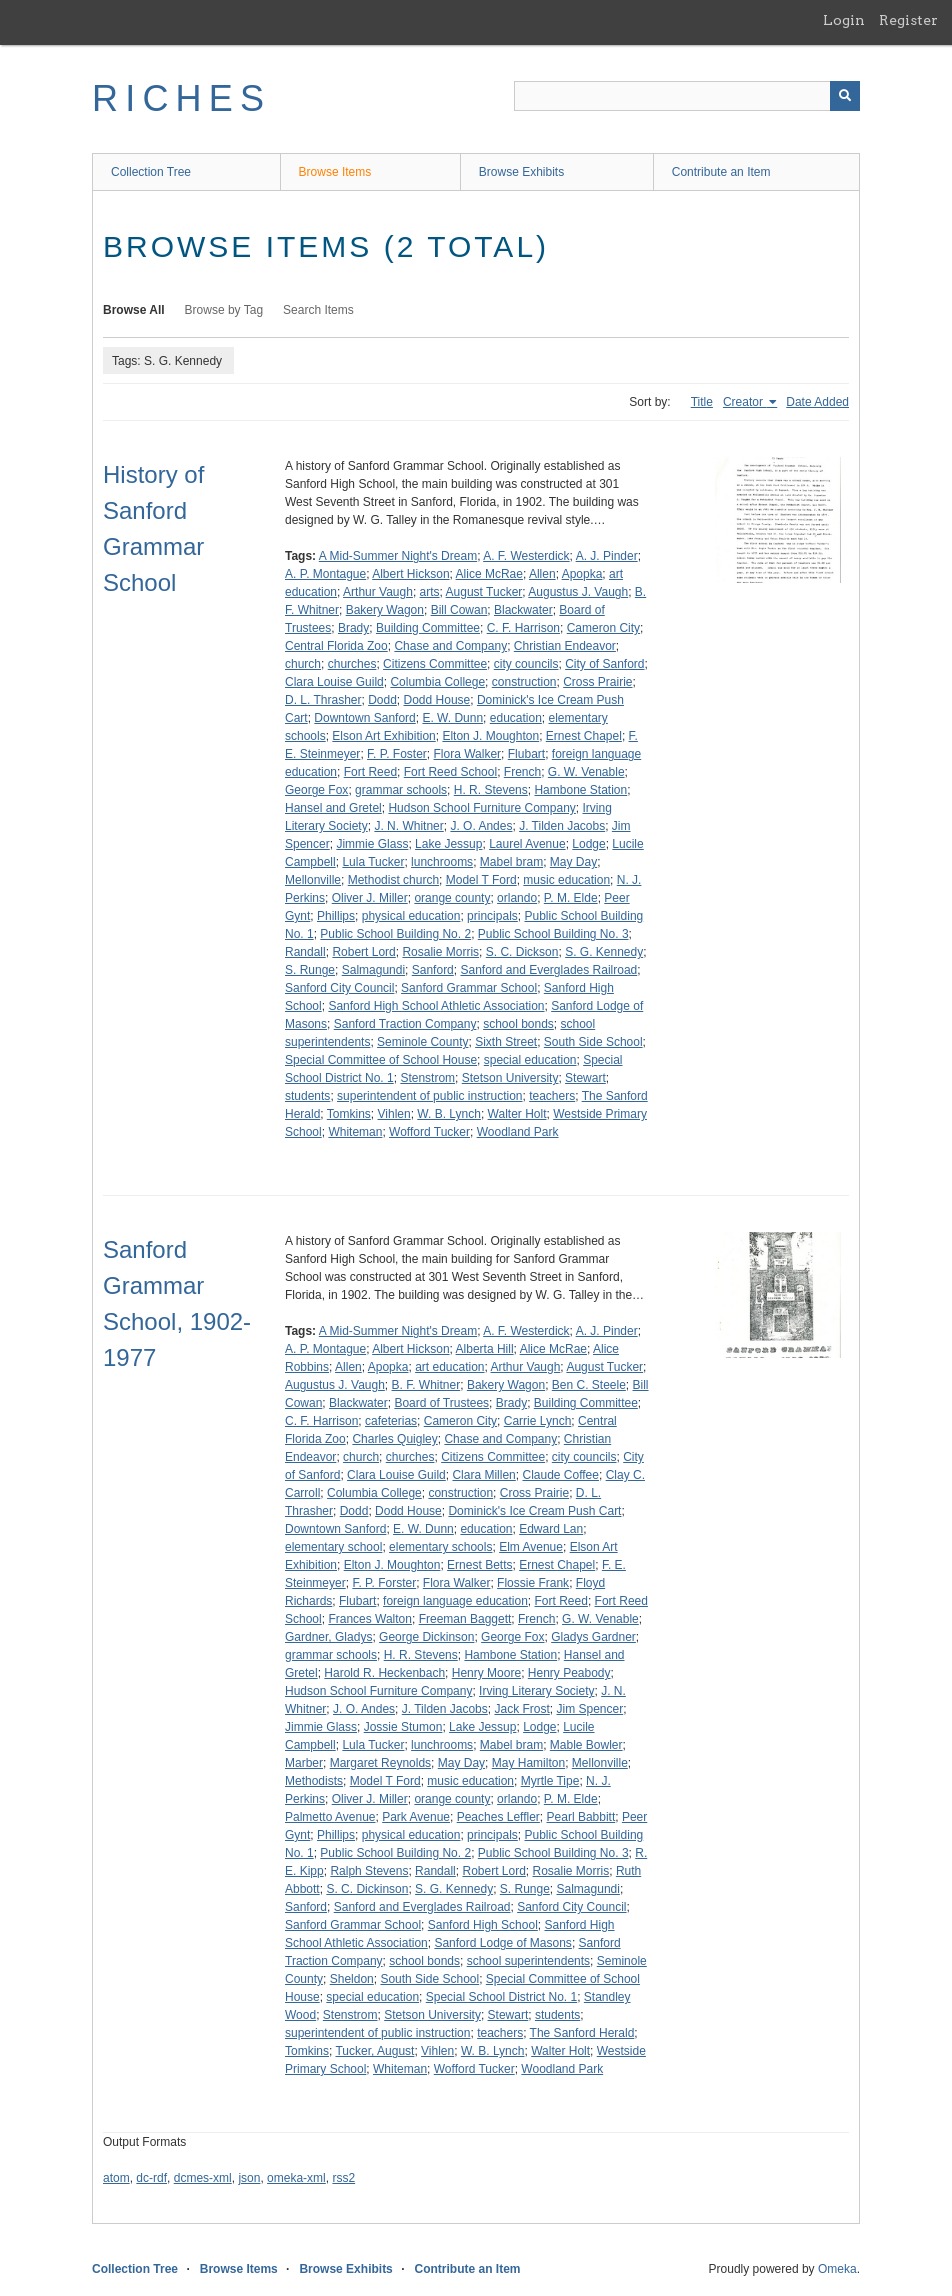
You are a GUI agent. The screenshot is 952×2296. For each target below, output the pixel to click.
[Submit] (845, 96)
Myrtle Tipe (550, 1781)
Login (844, 20)
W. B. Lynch (449, 1114)
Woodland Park (518, 1132)
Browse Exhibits (521, 172)
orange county (452, 898)
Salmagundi (373, 970)
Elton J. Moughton (490, 736)
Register (908, 20)
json (249, 2178)
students (307, 1096)
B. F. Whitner (426, 1385)
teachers (552, 1096)
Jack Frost (521, 1709)
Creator (744, 402)
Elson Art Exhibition (383, 736)
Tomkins (349, 1114)
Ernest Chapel (584, 736)
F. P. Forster (384, 1583)
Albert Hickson (410, 574)
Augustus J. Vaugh (578, 592)
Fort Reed (370, 772)
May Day (573, 862)
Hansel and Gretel (333, 808)
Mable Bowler (586, 1745)
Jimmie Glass (372, 844)
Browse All (134, 310)
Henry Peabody (569, 1673)
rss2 (343, 2178)
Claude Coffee (560, 1475)
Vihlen (394, 1114)
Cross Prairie (597, 682)
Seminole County (422, 1042)
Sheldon (352, 1979)
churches (352, 664)
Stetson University (510, 1078)
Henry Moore (486, 1673)
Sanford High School (483, 1925)
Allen (542, 574)
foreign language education (455, 1601)
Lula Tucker (373, 862)
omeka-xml (296, 2178)
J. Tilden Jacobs (562, 826)
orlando (517, 898)
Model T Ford (481, 880)
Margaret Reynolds (380, 1763)
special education (530, 1060)
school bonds (518, 1024)
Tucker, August (374, 2051)
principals (492, 916)
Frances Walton (370, 1619)
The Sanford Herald (582, 2033)
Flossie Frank (533, 1583)
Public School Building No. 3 (553, 934)
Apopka (582, 574)
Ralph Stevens (369, 1871)
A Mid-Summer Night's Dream (398, 556)
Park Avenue (416, 1817)
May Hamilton (528, 1763)
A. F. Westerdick (526, 556)
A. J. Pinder (607, 556)
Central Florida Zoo (336, 646)
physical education (411, 916)
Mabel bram (511, 862)
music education (566, 880)
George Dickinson (426, 1637)
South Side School (593, 1042)
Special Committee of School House (381, 1060)
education (516, 718)
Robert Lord (363, 952)
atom (116, 2178)
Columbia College (437, 682)
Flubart (526, 754)
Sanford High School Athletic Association (436, 1006)
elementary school (333, 1547)
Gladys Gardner (593, 1637)
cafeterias (391, 1421)
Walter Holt (517, 1114)
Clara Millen (483, 1475)
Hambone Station (580, 790)
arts (430, 592)
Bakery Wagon (385, 610)
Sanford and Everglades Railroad (548, 970)
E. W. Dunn (452, 718)
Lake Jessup (448, 844)
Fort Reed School (450, 772)
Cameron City (603, 628)
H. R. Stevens (491, 790)
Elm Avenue (531, 1547)
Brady (353, 628)
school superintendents (528, 1961)
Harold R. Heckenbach (384, 1673)
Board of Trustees (441, 1403)
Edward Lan (551, 1529)
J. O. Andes (481, 826)
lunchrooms (442, 862)
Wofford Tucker (429, 1132)
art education (449, 1367)
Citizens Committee (435, 664)
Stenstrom (427, 1078)
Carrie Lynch (538, 1421)
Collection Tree (151, 172)
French (522, 772)
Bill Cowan (459, 610)
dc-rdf (151, 2178)
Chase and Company (450, 646)
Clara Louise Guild (334, 682)
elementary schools (440, 1547)
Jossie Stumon (403, 1727)
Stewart (585, 1078)
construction (524, 682)
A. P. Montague (325, 574)
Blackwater (523, 610)
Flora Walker (468, 754)
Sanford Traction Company (405, 1024)
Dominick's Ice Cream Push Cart (534, 1511)
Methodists (314, 1781)
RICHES (181, 98)
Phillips (336, 916)
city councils (526, 664)
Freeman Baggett (465, 1619)
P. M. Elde (571, 898)
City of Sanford (604, 664)
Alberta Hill (485, 1349)
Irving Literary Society (536, 1691)
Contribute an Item (721, 172)
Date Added (817, 402)
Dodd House (437, 700)
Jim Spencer (589, 1709)
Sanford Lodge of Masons (502, 1943)
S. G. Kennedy (604, 952)
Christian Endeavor (565, 646)
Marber (304, 1763)
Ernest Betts (479, 1565)
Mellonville (313, 880)
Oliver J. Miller (370, 898)
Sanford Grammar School (469, 988)
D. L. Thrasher (323, 700)
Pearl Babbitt (581, 1817)
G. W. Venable (586, 772)
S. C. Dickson (522, 952)
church (303, 664)
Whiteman (355, 1132)
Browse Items (335, 172)
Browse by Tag (224, 310)
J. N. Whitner (408, 826)
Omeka (837, 2269)
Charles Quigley (394, 1439)
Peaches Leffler (498, 1817)
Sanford (433, 970)
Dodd (382, 700)
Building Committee (428, 628)
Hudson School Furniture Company (481, 808)
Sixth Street (506, 1042)
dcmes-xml (203, 2178)
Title (702, 402)
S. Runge (310, 970)
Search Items (318, 310)
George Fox (316, 790)
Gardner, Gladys (328, 1637)
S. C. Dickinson (367, 1889)
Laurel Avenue (527, 844)
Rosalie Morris (440, 952)
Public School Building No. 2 (395, 934)
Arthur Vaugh (378, 592)
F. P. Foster (397, 754)
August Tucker (484, 592)
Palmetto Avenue (330, 1817)
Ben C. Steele (589, 1385)
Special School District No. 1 (501, 1997)
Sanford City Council (339, 988)
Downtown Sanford (364, 718)
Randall (305, 952)
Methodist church (393, 880)
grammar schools (401, 790)
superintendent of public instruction (429, 1096)
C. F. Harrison (523, 628)
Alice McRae (489, 574)
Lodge (588, 844)
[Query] (687, 96)
